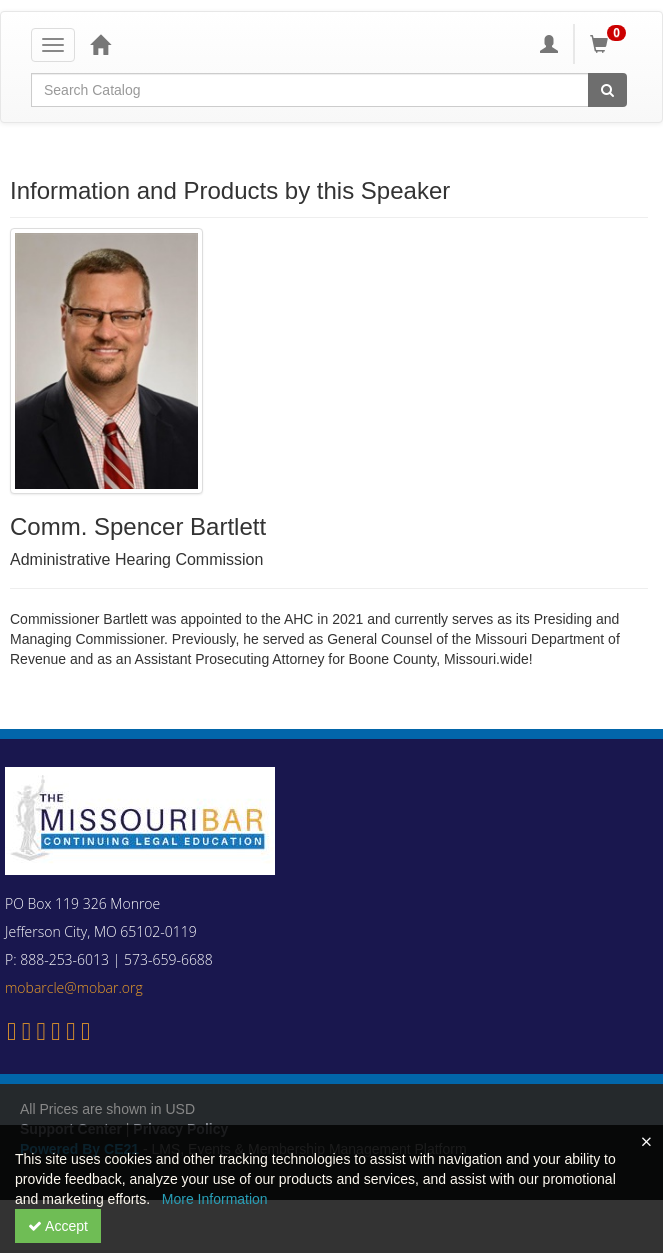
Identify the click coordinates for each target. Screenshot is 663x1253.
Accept (58, 1226)
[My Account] (549, 44)
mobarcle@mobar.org (74, 987)
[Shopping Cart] (611, 44)
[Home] (100, 44)
